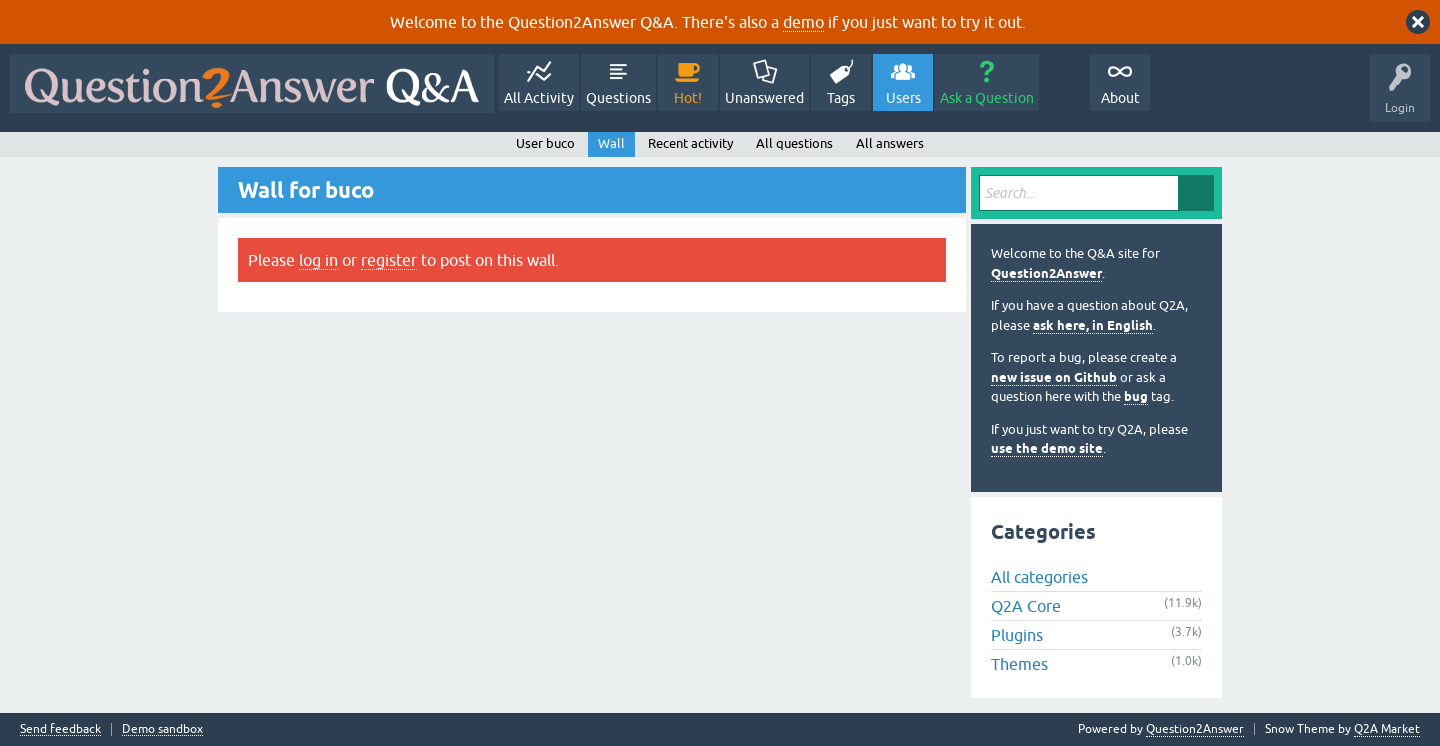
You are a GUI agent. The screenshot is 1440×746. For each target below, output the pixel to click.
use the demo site (1047, 448)
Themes (1019, 664)
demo (803, 22)
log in (318, 260)
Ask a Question (987, 98)
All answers (890, 143)
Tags (841, 98)
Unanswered (764, 98)
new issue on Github (1054, 377)
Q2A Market (1387, 729)
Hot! (688, 98)
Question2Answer (1046, 273)
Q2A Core (1026, 606)
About (1120, 98)
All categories (1039, 577)
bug (1136, 396)
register (389, 260)
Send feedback (60, 729)
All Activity (539, 98)
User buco (545, 143)
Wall (611, 143)
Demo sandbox (162, 729)
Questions (618, 98)
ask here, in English (1093, 325)
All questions (794, 143)
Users (903, 98)
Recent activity (690, 143)
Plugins (1017, 635)
